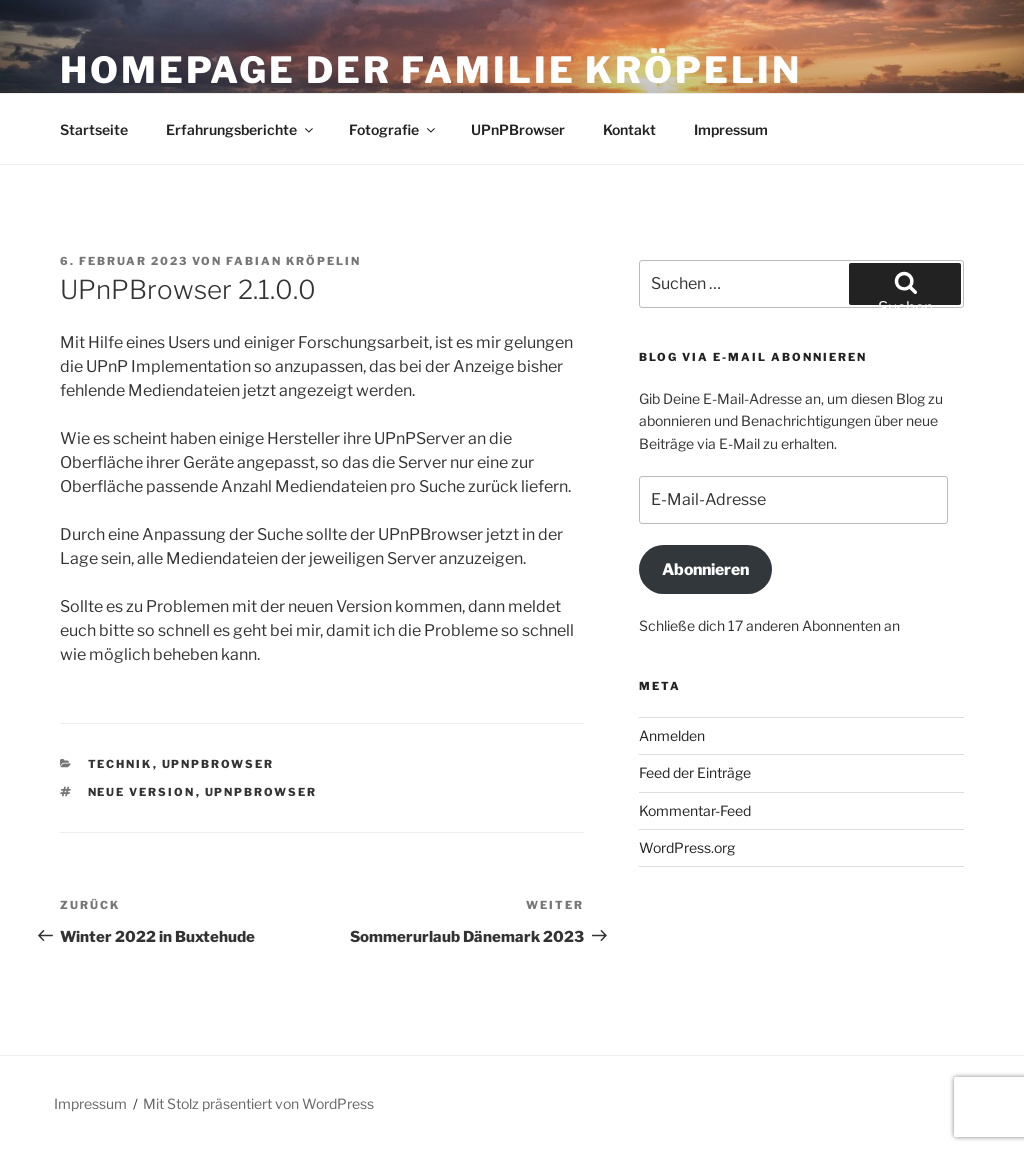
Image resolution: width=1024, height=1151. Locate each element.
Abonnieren (705, 569)
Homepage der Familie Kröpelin (431, 70)
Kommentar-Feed (695, 810)
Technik (120, 764)
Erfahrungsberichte (241, 129)
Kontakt (629, 129)
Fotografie (393, 129)
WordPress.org (687, 847)
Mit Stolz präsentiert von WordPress (258, 1103)
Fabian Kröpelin (293, 261)
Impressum (731, 129)
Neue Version (142, 792)
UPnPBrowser (518, 129)
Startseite (94, 129)
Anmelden (672, 735)
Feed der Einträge (695, 772)
